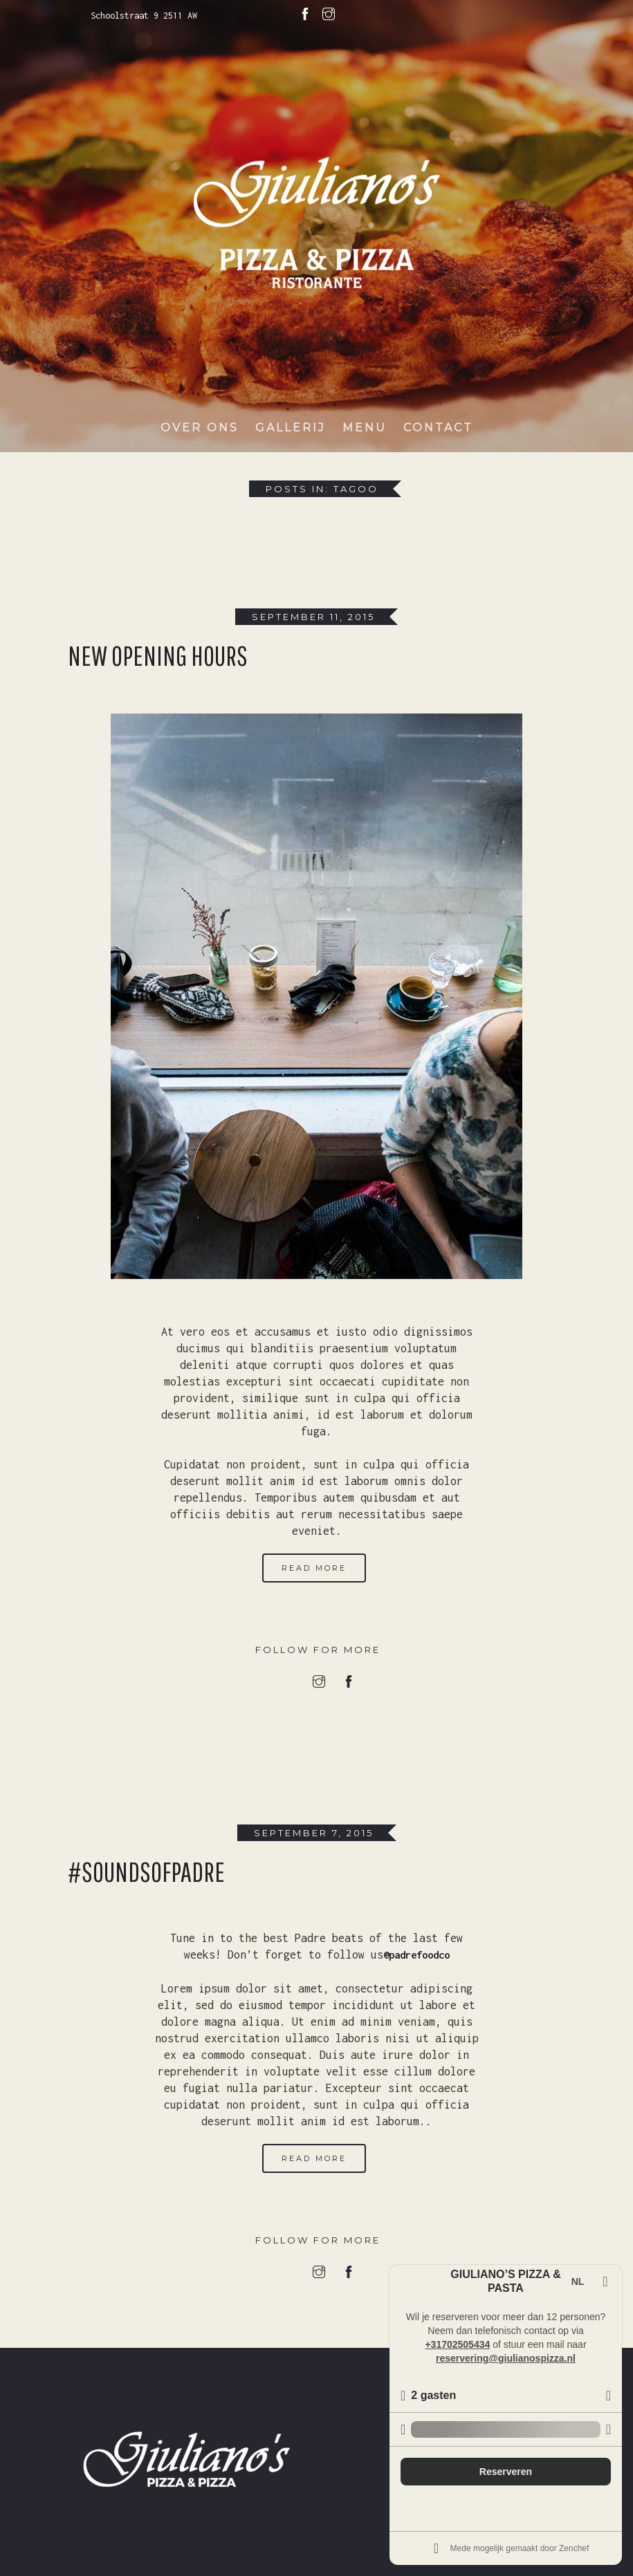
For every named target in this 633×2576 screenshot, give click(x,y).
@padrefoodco (416, 1954)
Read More (314, 1568)
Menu (364, 432)
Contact (438, 432)
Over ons (199, 432)
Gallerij (290, 432)
